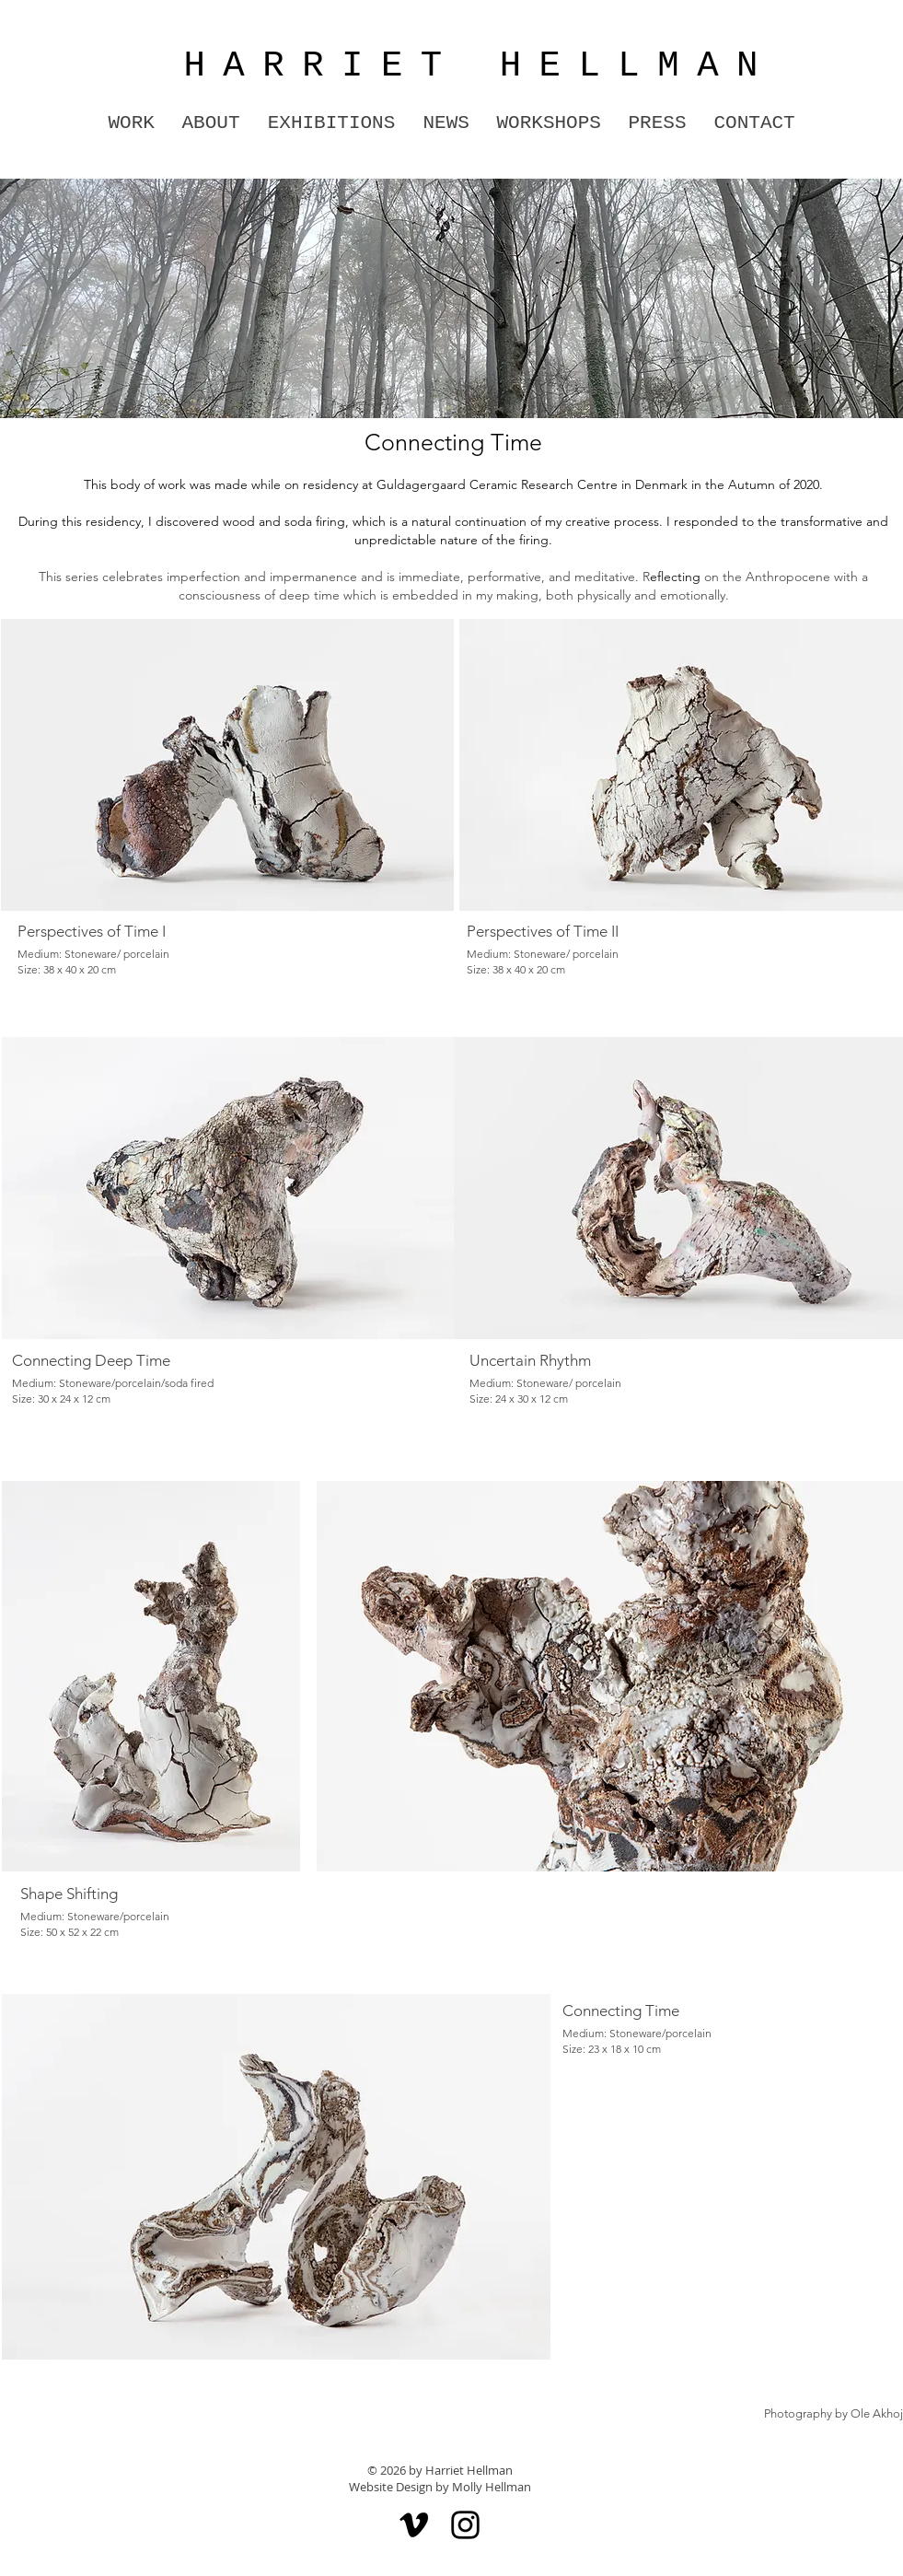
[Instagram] (465, 2525)
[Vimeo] (414, 2525)
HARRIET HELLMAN (460, 66)
